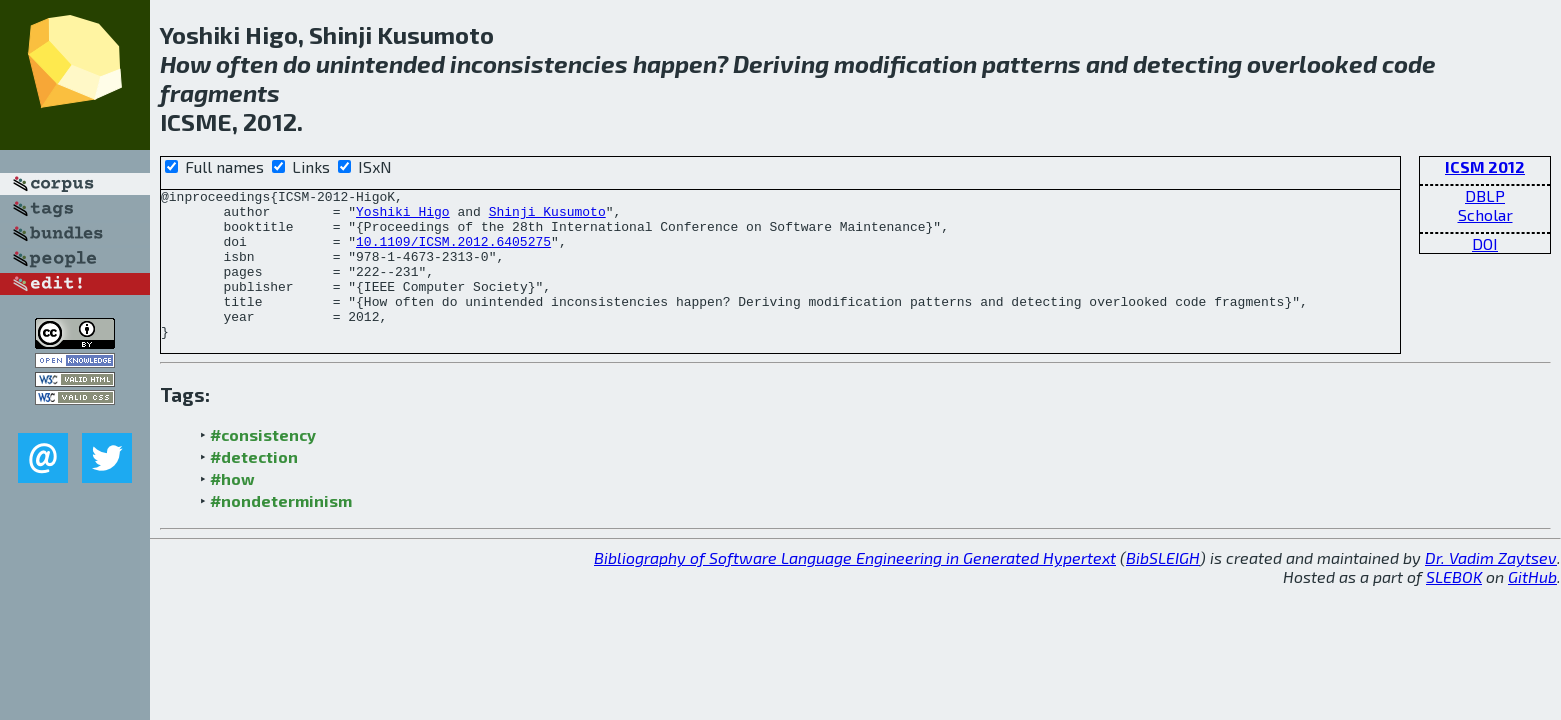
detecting (1187, 63)
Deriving (781, 63)
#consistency (263, 464)
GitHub (1532, 606)
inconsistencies (539, 63)
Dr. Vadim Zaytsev (1491, 587)
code (1409, 63)
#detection (254, 486)
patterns (1031, 63)
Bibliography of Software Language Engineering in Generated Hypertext (855, 587)
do (297, 63)
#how (232, 508)
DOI (1485, 243)
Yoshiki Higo (403, 217)
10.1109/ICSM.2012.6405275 (453, 253)
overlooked (1312, 63)
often (247, 63)
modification (905, 63)
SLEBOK (1454, 606)
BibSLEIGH (1163, 587)
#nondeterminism (281, 530)
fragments (220, 92)
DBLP (1485, 195)
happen (674, 63)
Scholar (1485, 214)
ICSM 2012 (1485, 166)
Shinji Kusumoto (547, 217)
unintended (380, 63)
